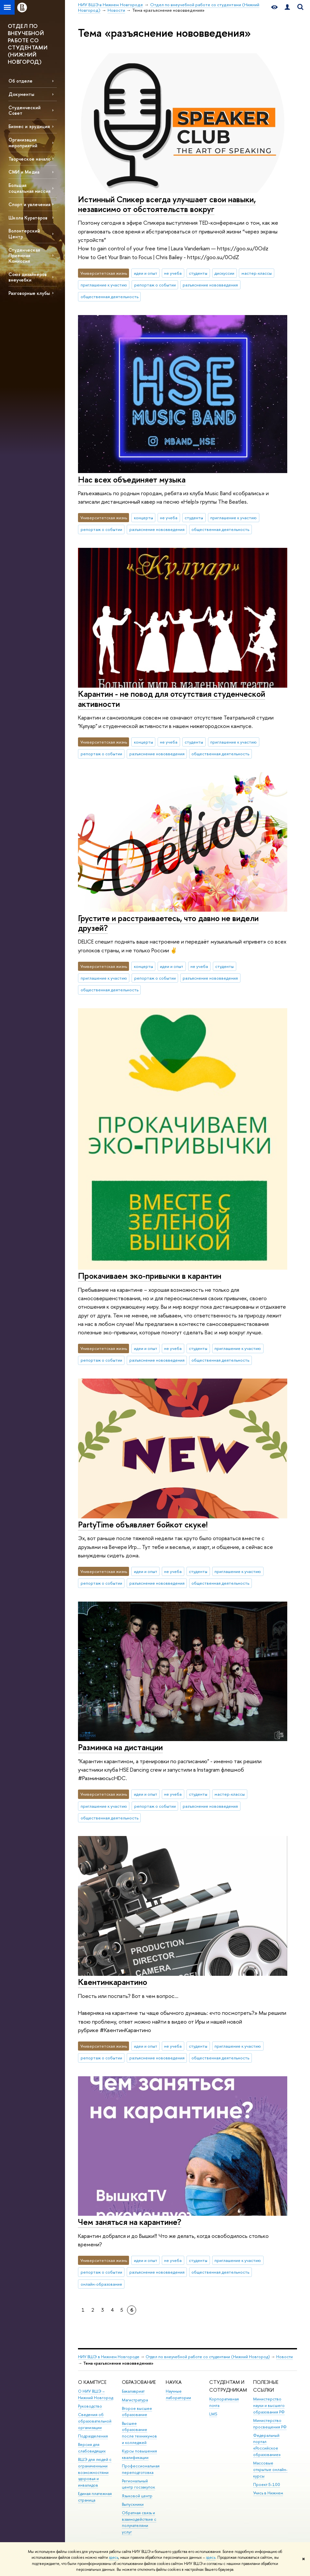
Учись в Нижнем (268, 2493)
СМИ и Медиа (23, 172)
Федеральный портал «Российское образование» (267, 2445)
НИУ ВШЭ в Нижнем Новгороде (108, 2356)
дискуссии (224, 273)
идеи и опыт (145, 273)
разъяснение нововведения (210, 285)
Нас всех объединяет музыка (132, 479)
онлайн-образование (101, 2284)
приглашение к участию (104, 285)
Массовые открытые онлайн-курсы (270, 2469)
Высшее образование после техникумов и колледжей (139, 2433)
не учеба (173, 273)
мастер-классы (256, 273)
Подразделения (93, 2436)
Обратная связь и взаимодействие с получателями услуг (139, 2522)
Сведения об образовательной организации (94, 2421)
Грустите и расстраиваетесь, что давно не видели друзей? (168, 923)
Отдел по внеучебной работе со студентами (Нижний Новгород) (208, 2356)
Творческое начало (29, 159)
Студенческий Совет (24, 110)
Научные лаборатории (178, 2394)
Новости (284, 2356)
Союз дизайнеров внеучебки (27, 277)
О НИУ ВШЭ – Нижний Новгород (95, 2394)
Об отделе (20, 81)
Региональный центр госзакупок (138, 2484)
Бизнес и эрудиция (29, 126)
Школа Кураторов (27, 218)
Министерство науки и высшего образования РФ (269, 2405)
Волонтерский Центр (24, 233)
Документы (21, 94)
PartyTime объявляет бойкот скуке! (143, 1524)
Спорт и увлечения (29, 204)
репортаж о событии (155, 285)
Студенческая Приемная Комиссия (24, 255)
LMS (213, 2414)
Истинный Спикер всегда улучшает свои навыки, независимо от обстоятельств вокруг (167, 204)
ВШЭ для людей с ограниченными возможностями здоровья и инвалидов (94, 2472)
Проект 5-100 (266, 2484)
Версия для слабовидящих (92, 2448)
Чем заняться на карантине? (129, 2221)
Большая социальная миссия (29, 188)
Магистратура (135, 2400)
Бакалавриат (133, 2391)
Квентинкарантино (112, 1982)
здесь (113, 2557)
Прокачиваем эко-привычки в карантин (149, 1275)
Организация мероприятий (22, 142)
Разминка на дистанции (120, 1747)
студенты (198, 273)
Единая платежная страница (95, 2497)
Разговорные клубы (29, 293)
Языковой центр (137, 2496)
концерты (143, 518)
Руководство (90, 2406)
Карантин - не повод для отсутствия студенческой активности (171, 698)
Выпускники (133, 2504)
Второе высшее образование (137, 2412)
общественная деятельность (109, 296)
